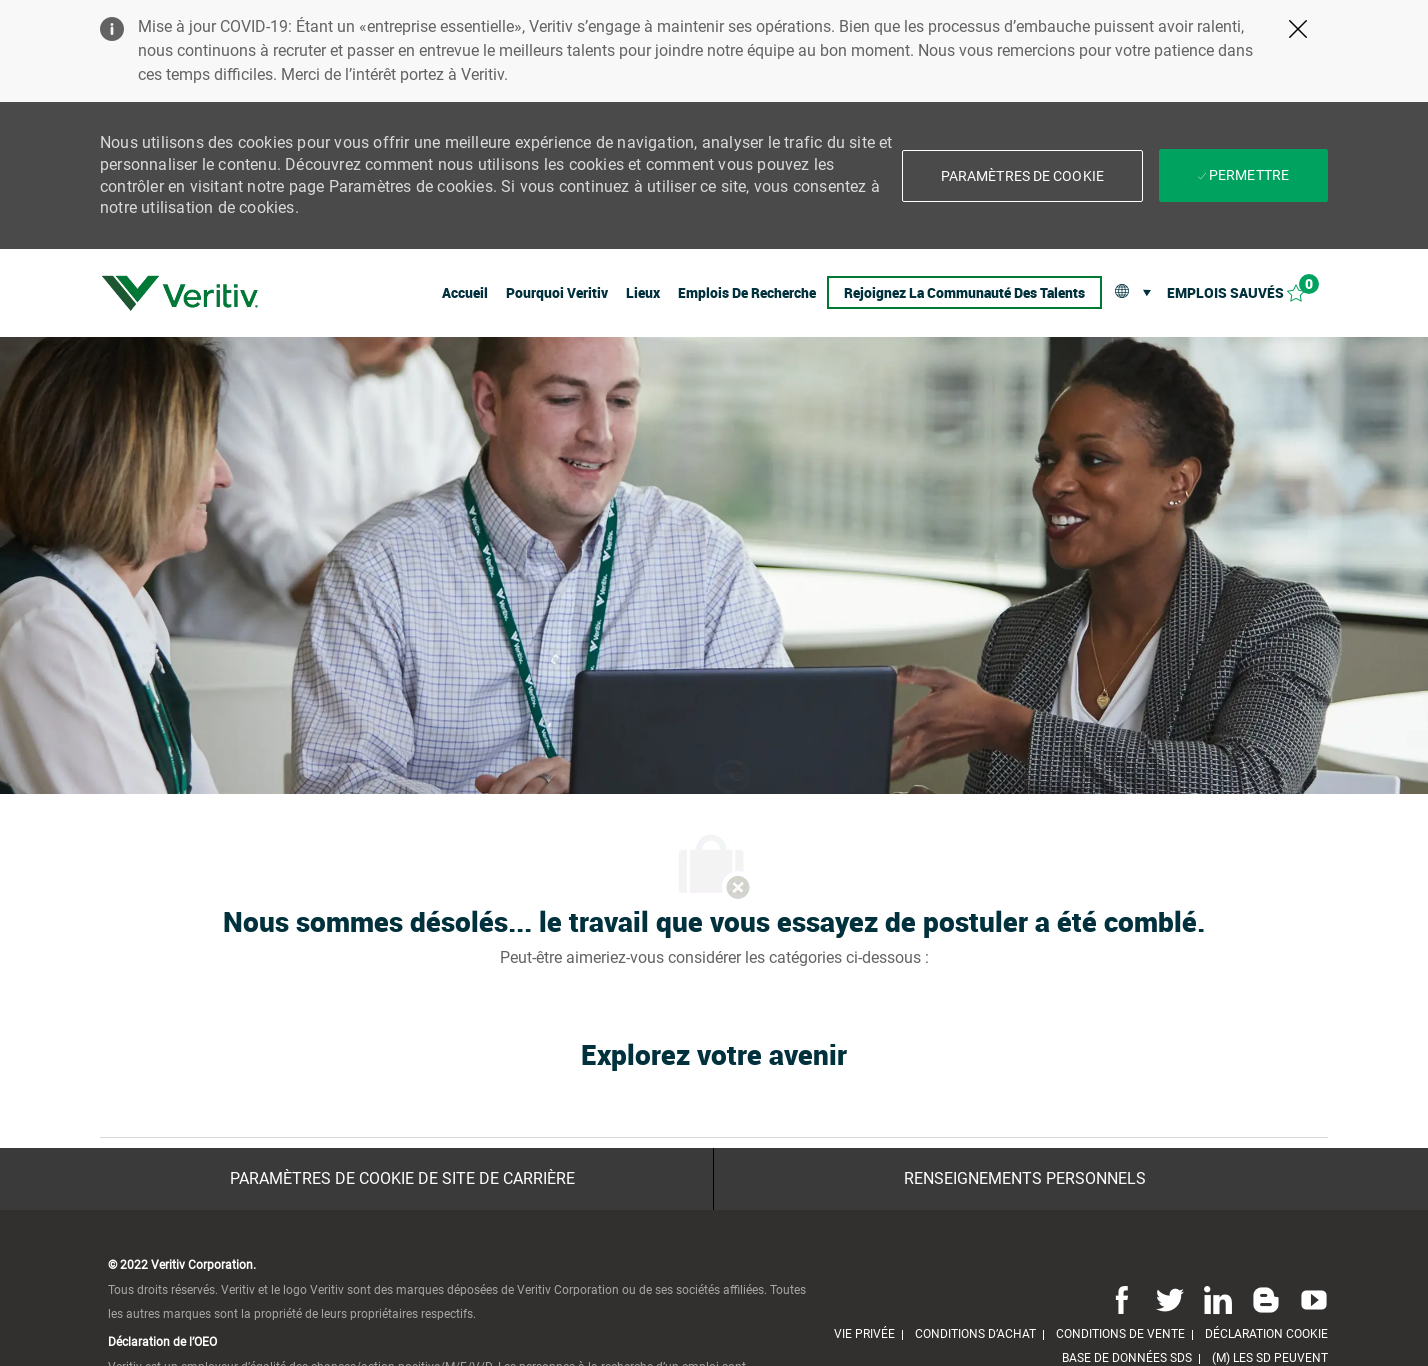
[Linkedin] (1218, 1299)
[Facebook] (1122, 1299)
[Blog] (1266, 1299)
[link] (180, 293)
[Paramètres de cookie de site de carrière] (402, 1179)
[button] (1022, 176)
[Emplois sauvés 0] (1247, 292)
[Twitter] (1170, 1299)
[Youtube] (1310, 1299)
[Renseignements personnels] (1025, 1179)
